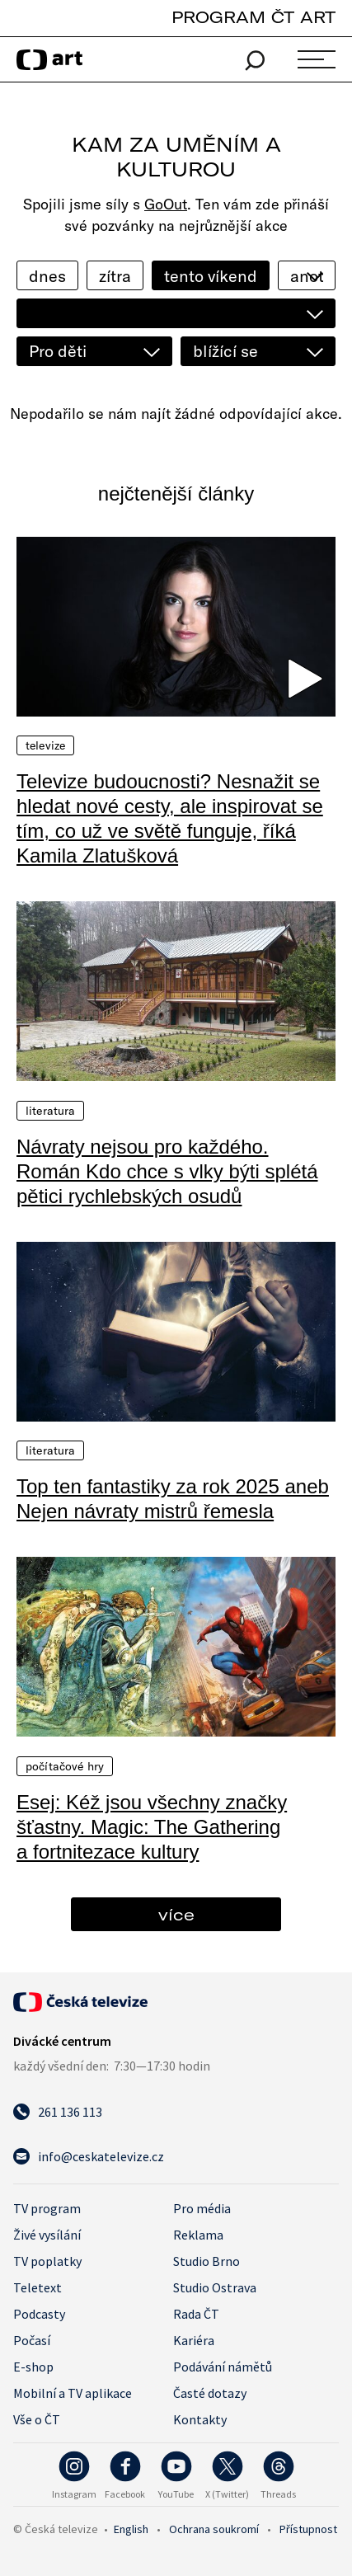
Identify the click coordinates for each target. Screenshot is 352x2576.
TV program (47, 2208)
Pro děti (58, 351)
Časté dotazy (209, 2393)
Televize (45, 745)
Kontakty (200, 2419)
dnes (47, 276)
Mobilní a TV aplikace (72, 2393)
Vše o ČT (36, 2419)
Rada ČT (196, 2314)
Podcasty (39, 2314)
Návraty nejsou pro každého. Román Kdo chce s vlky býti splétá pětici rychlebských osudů (167, 1171)
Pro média (202, 2208)
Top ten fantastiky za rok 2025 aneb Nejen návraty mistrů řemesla (172, 1498)
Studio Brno (206, 2261)
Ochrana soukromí (214, 2529)
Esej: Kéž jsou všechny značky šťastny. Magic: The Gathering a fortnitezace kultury (151, 1827)
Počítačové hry (65, 1766)
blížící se (225, 351)
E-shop (33, 2366)
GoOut (165, 204)
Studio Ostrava (214, 2287)
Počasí (31, 2340)
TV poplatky (47, 2261)
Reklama (198, 2234)
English (131, 2529)
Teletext (37, 2287)
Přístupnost (308, 2529)
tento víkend (210, 276)
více (176, 1914)
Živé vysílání (47, 2234)
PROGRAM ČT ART (253, 17)
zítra (115, 276)
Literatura (50, 1110)
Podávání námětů (222, 2366)
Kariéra (193, 2340)
